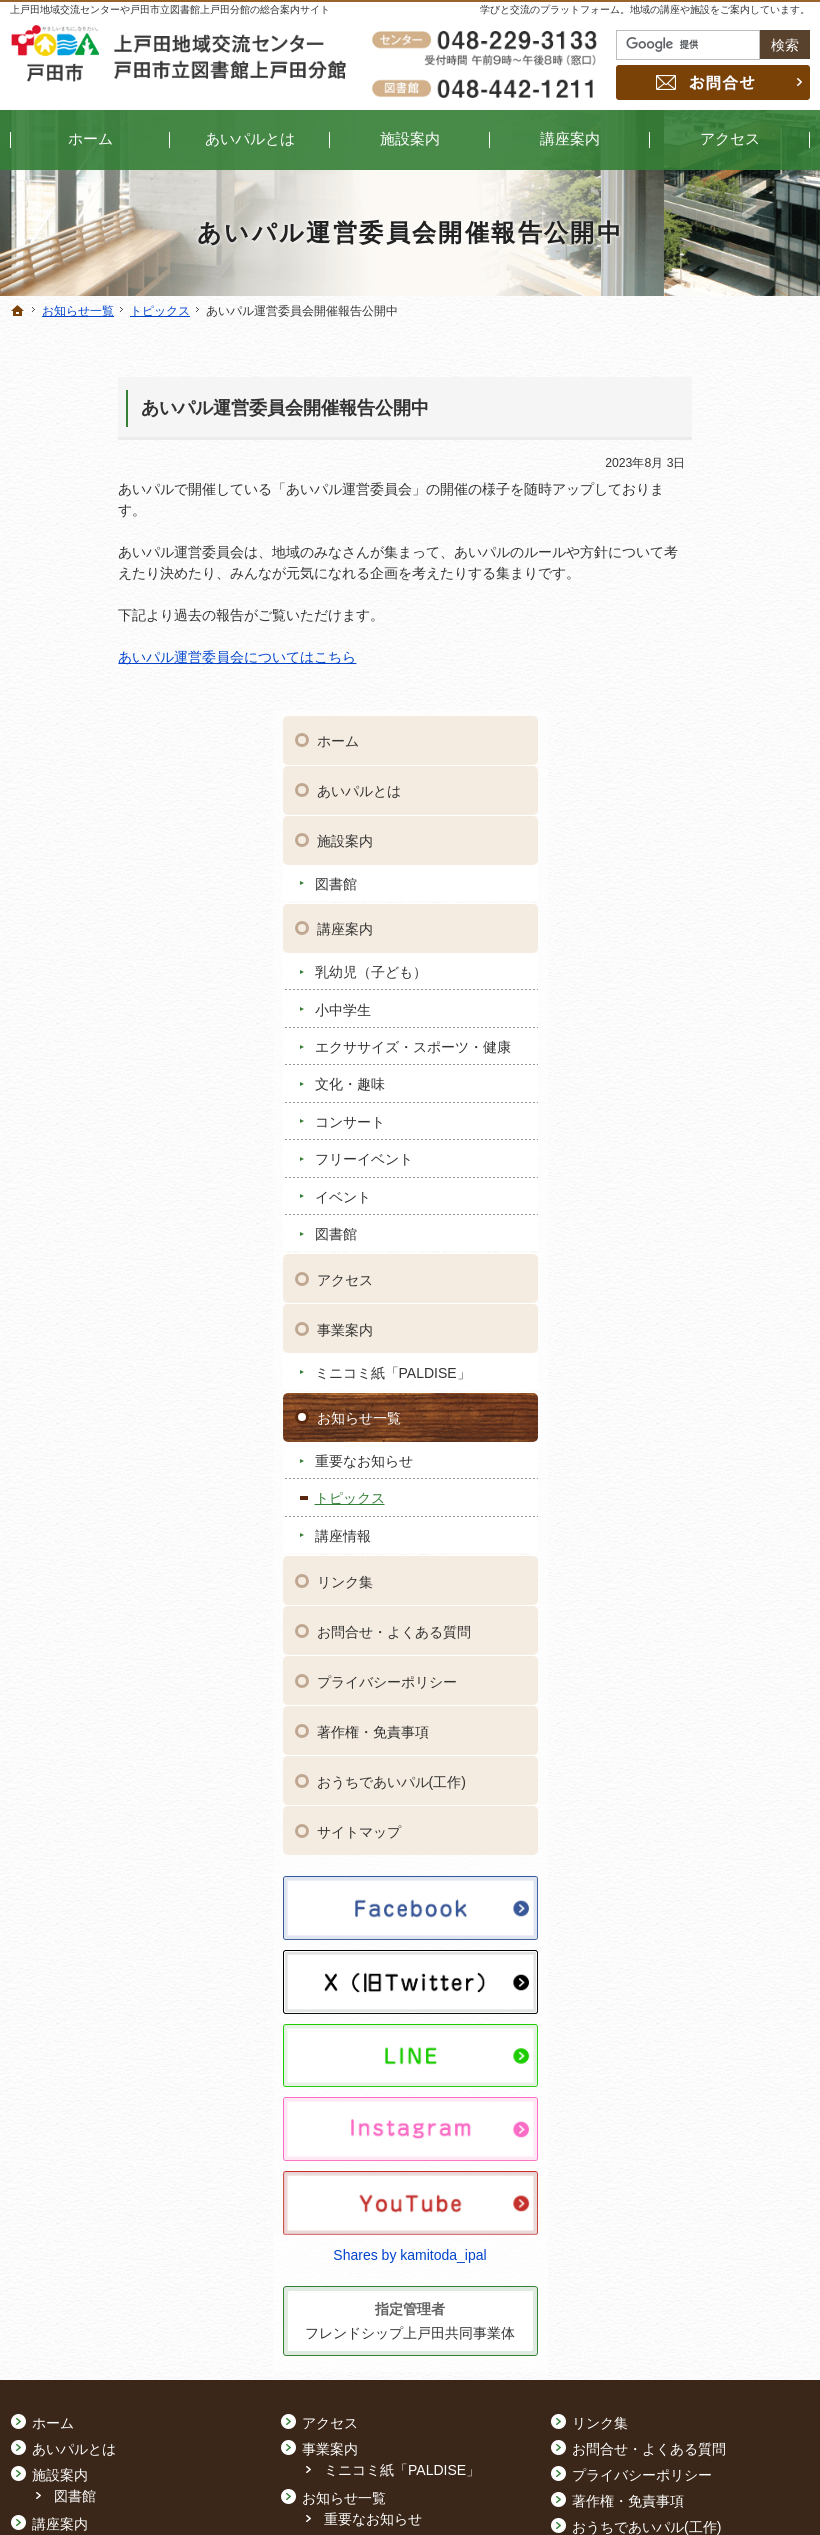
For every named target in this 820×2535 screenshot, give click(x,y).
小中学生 (673, 621)
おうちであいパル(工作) (721, 1411)
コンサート (680, 751)
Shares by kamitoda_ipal (711, 1811)
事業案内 (675, 959)
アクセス (675, 909)
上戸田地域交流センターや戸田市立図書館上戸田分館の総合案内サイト (170, 9)
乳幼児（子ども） (701, 584)
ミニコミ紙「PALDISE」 (723, 1002)
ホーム (668, 353)
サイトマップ (689, 1461)
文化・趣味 (680, 713)
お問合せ (713, 82)
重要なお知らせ (694, 1090)
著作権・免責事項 (703, 1361)
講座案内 (675, 541)
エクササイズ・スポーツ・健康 (715, 668)
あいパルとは (689, 403)
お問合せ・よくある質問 (724, 1261)
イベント (673, 826)
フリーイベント (694, 788)
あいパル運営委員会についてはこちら (129, 657)
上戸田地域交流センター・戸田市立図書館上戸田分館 (617, 2489)
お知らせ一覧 (689, 1047)
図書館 (666, 495)
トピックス (680, 1127)
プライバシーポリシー (717, 1311)
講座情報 (673, 1165)
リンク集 (675, 1211)
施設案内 (675, 453)
